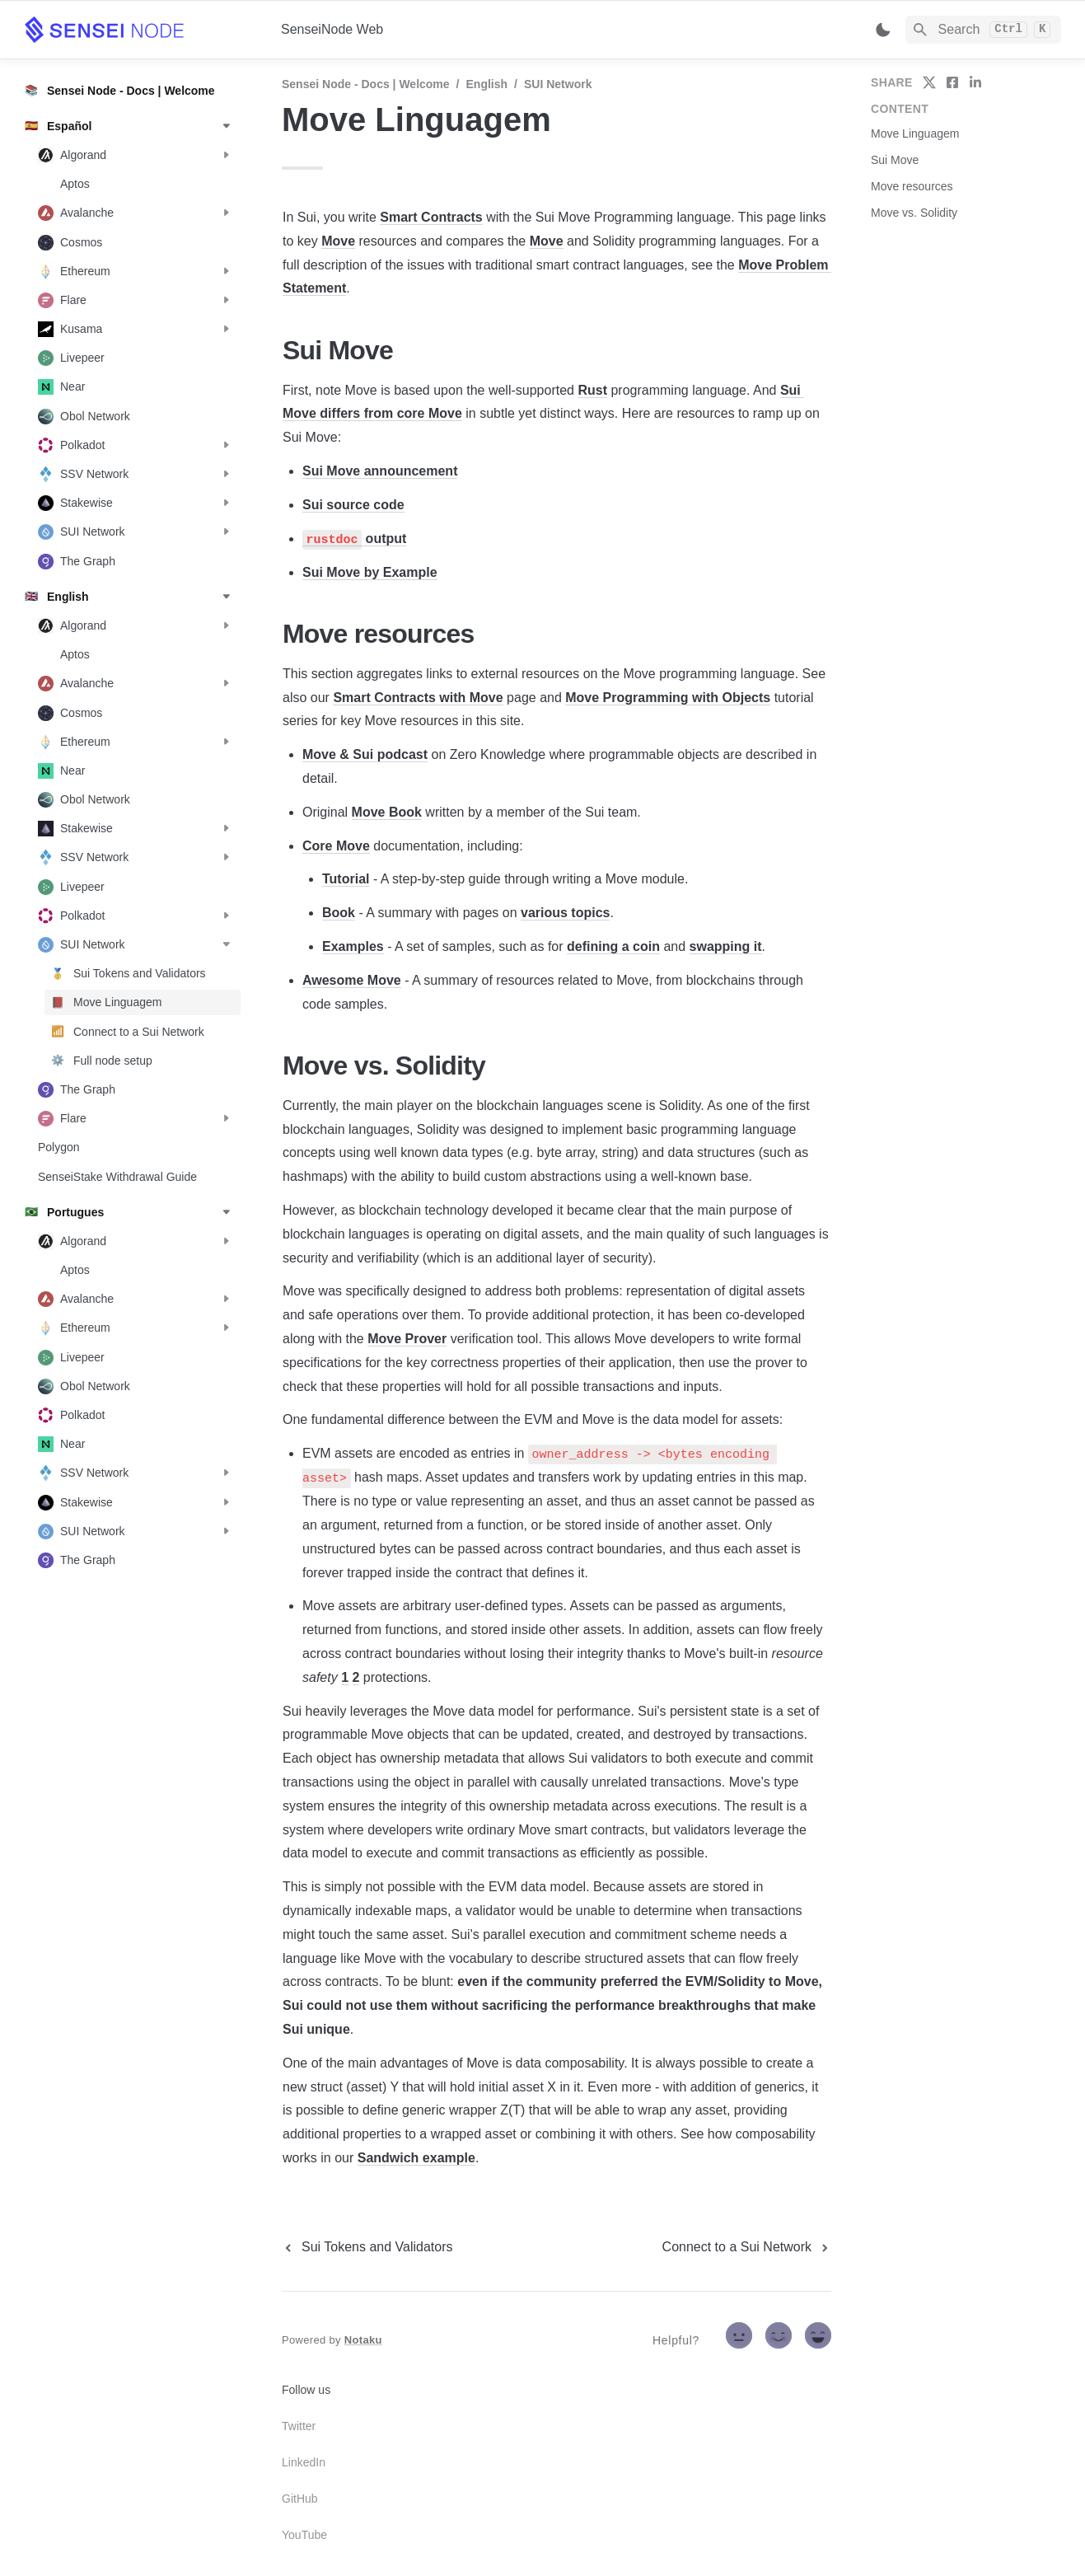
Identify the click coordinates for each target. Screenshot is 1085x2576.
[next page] (746, 2247)
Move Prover (407, 1339)
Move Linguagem (915, 133)
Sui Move (895, 159)
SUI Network (558, 84)
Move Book (387, 812)
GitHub (300, 2498)
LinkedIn (303, 2462)
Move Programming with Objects (667, 698)
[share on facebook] (952, 82)
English (487, 84)
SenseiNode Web (332, 29)
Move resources (912, 186)
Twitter (299, 2426)
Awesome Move (351, 980)
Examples (353, 946)
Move (338, 241)
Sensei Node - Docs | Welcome (366, 84)
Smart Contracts (431, 217)
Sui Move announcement (379, 471)
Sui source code (353, 505)
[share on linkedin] (975, 82)
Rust (592, 390)
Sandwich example (416, 2158)
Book (338, 913)
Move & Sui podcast (365, 754)
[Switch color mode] (883, 30)
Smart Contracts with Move (418, 698)
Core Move (336, 846)
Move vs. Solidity (914, 212)
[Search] (983, 30)
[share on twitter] (929, 82)
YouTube (304, 2534)
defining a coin (613, 946)
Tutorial (345, 879)
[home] (140, 29)
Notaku (363, 2340)
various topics (565, 913)
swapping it (726, 946)
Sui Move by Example (369, 572)
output (384, 539)
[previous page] (367, 2247)
